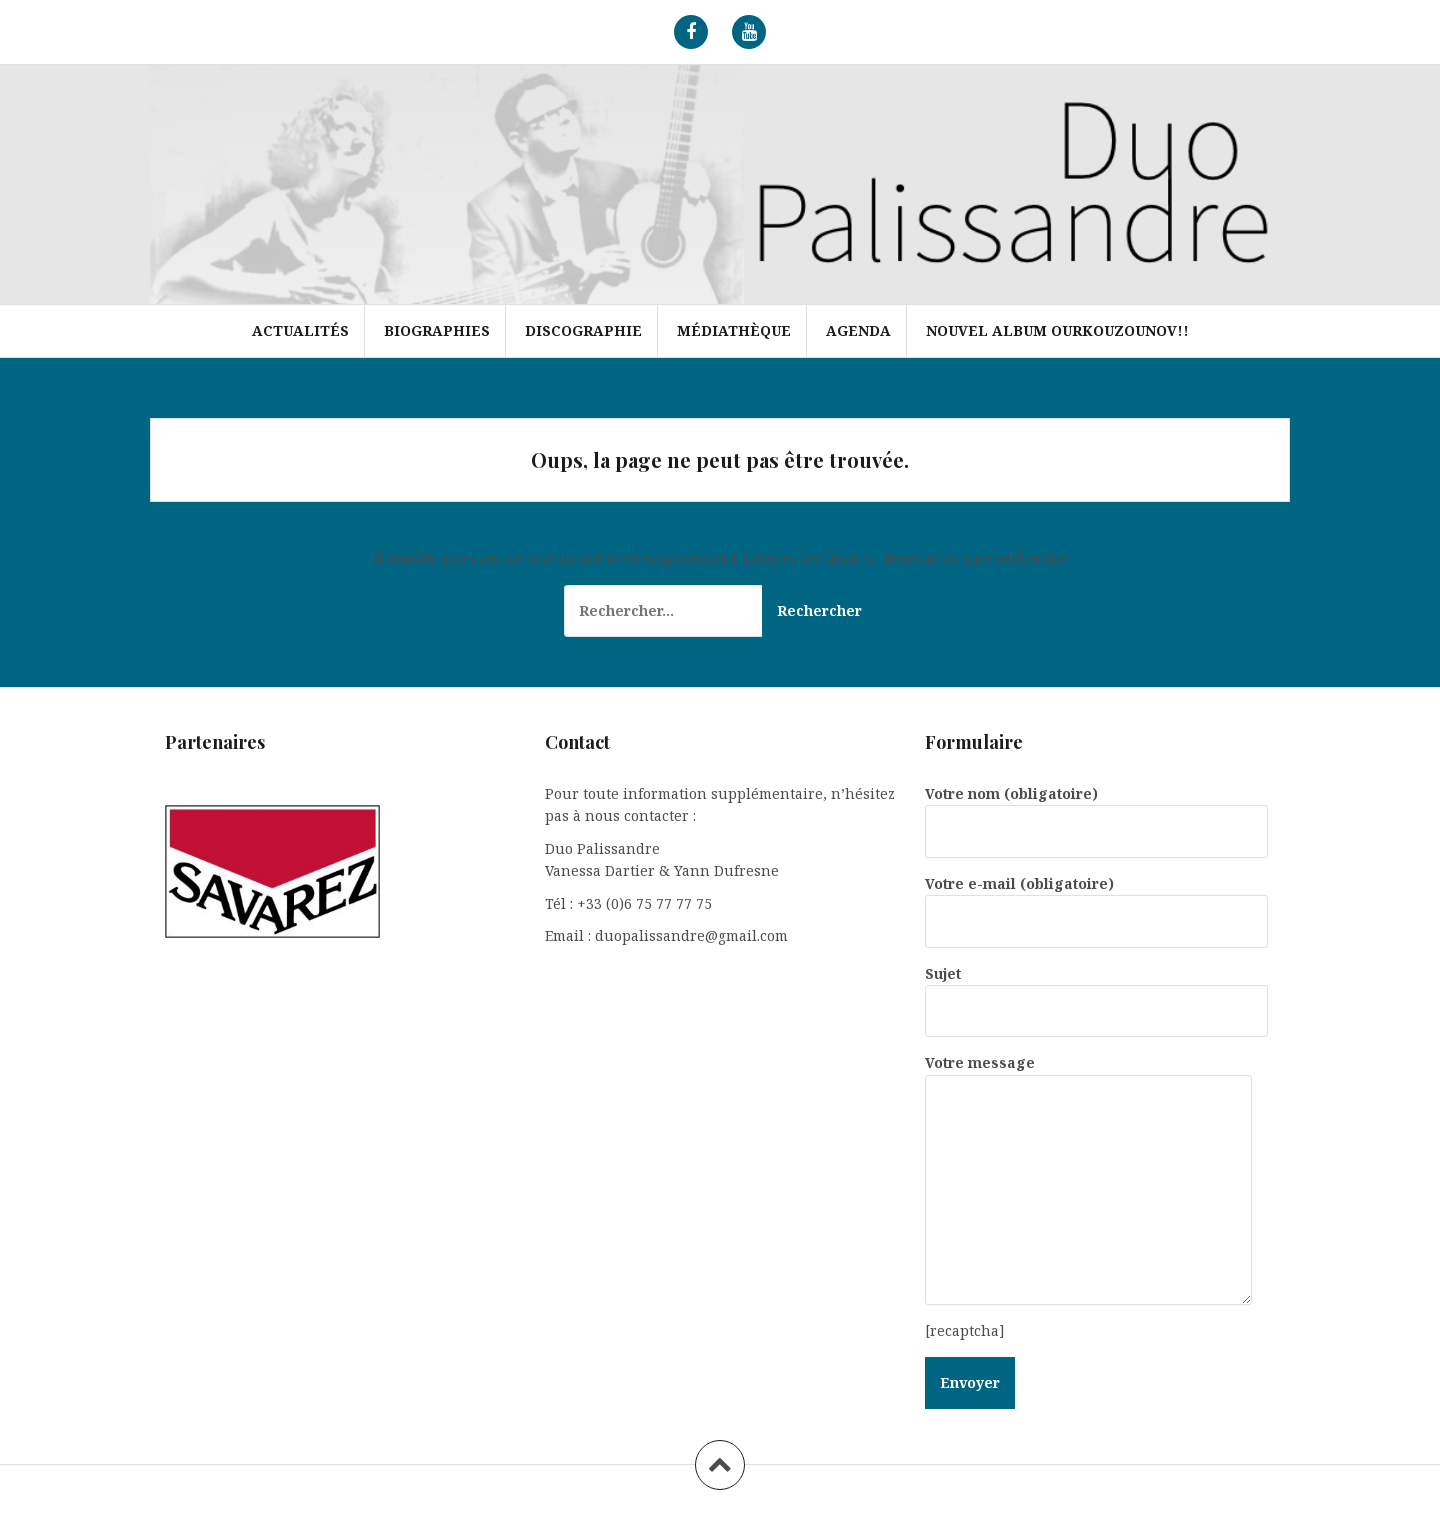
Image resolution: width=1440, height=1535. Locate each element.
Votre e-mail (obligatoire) (1096, 902)
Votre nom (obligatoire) (1096, 812)
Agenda (858, 330)
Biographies (437, 330)
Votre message (1088, 1073)
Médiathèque (734, 330)
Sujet (1096, 992)
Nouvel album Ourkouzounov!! (1057, 330)
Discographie (583, 330)
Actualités (300, 330)
